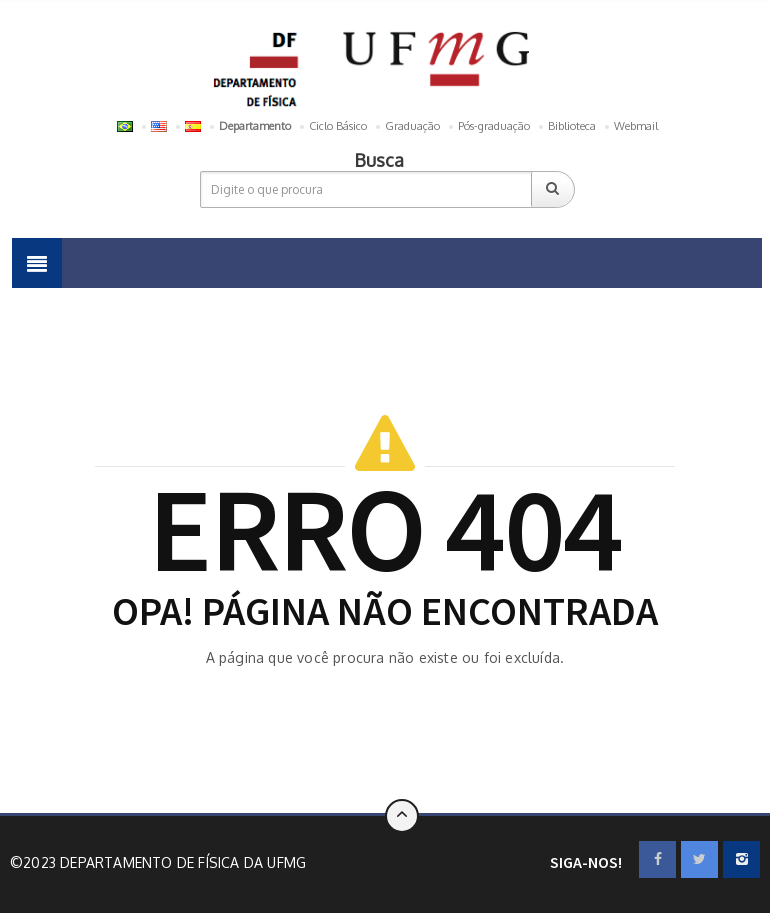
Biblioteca (572, 126)
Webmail (636, 126)
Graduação (412, 126)
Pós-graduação (494, 126)
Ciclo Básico (338, 126)
